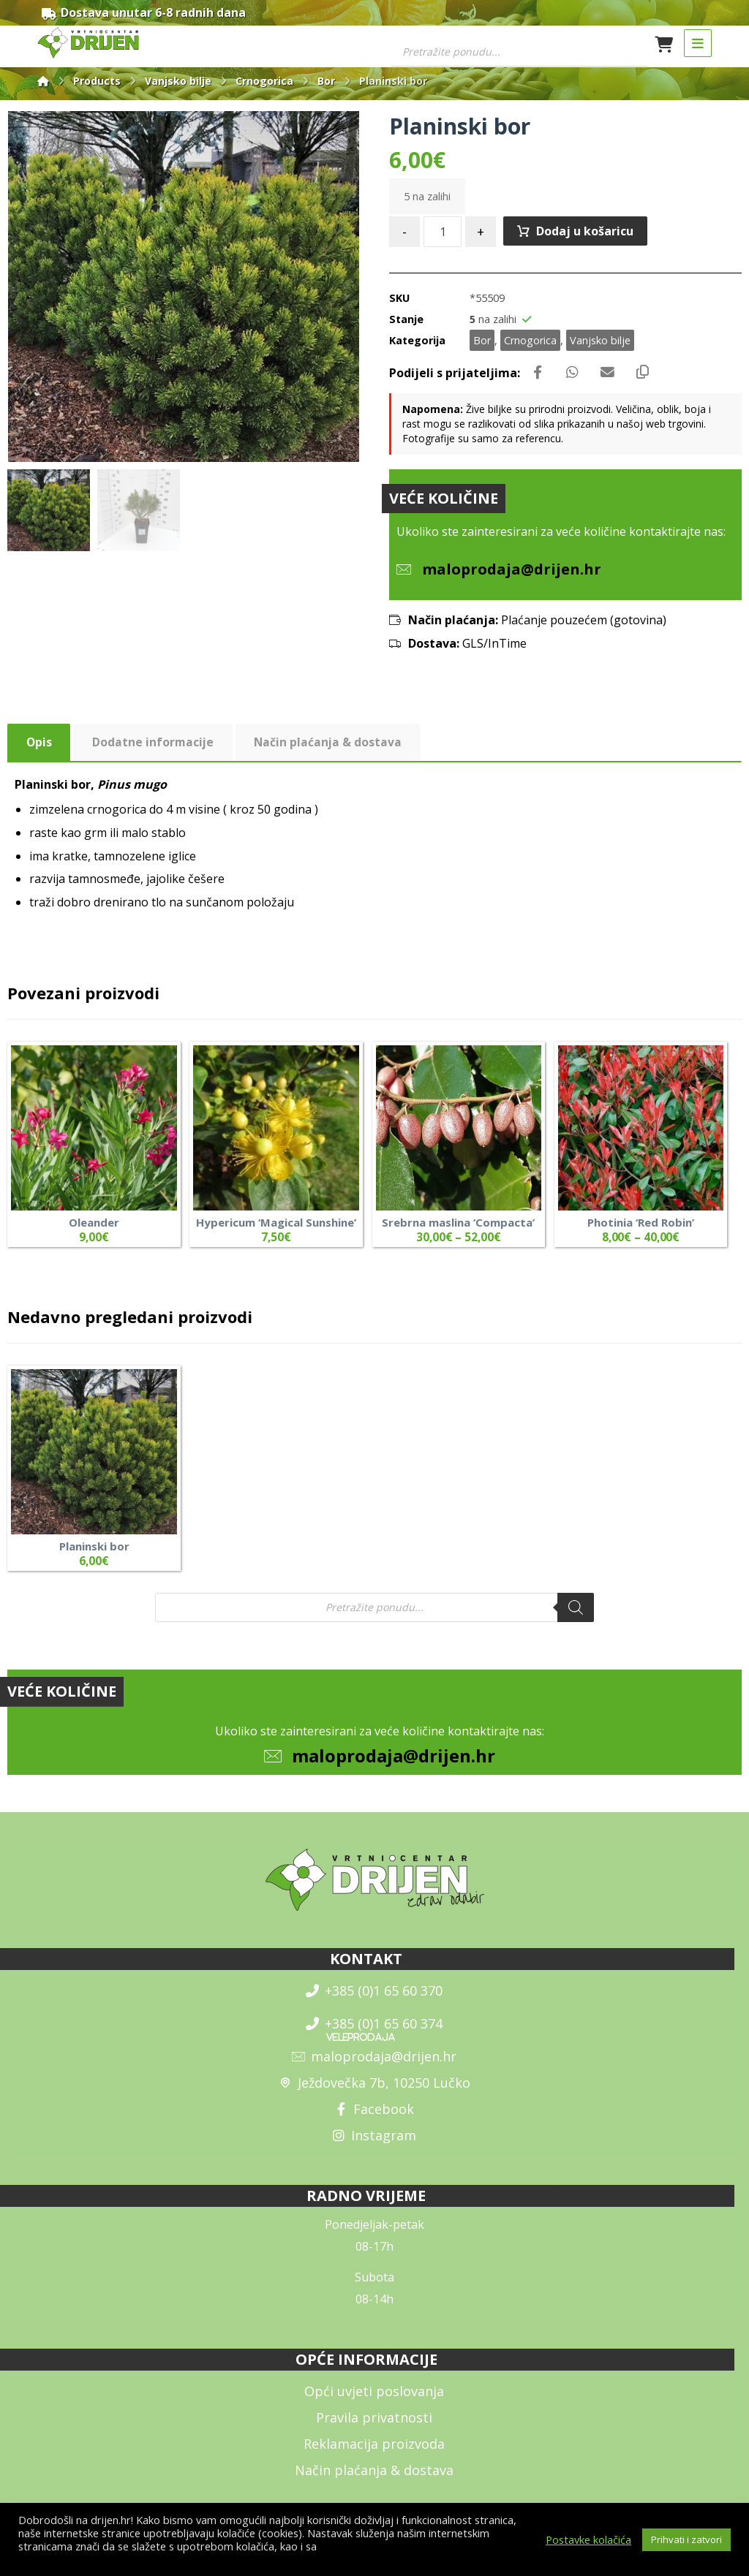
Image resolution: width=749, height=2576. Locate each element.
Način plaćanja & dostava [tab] (330, 747)
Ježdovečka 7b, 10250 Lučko (374, 2093)
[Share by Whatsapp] (575, 375)
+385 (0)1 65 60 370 (374, 2001)
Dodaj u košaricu (585, 233)
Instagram (374, 2146)
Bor (482, 342)
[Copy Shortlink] (648, 375)
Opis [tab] (39, 747)
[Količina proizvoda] (443, 234)
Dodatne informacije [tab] (154, 747)
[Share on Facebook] (538, 375)
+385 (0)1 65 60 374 (374, 2034)
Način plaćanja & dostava (374, 2480)
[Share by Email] (611, 375)
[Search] (575, 1614)
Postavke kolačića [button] (588, 2539)
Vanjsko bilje (600, 342)
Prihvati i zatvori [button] (686, 2539)
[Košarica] (664, 44)
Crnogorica (530, 342)
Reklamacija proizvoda (374, 2454)
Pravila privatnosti (374, 2427)
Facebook (374, 2120)
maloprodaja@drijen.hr (393, 1766)
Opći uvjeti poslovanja (374, 2401)
